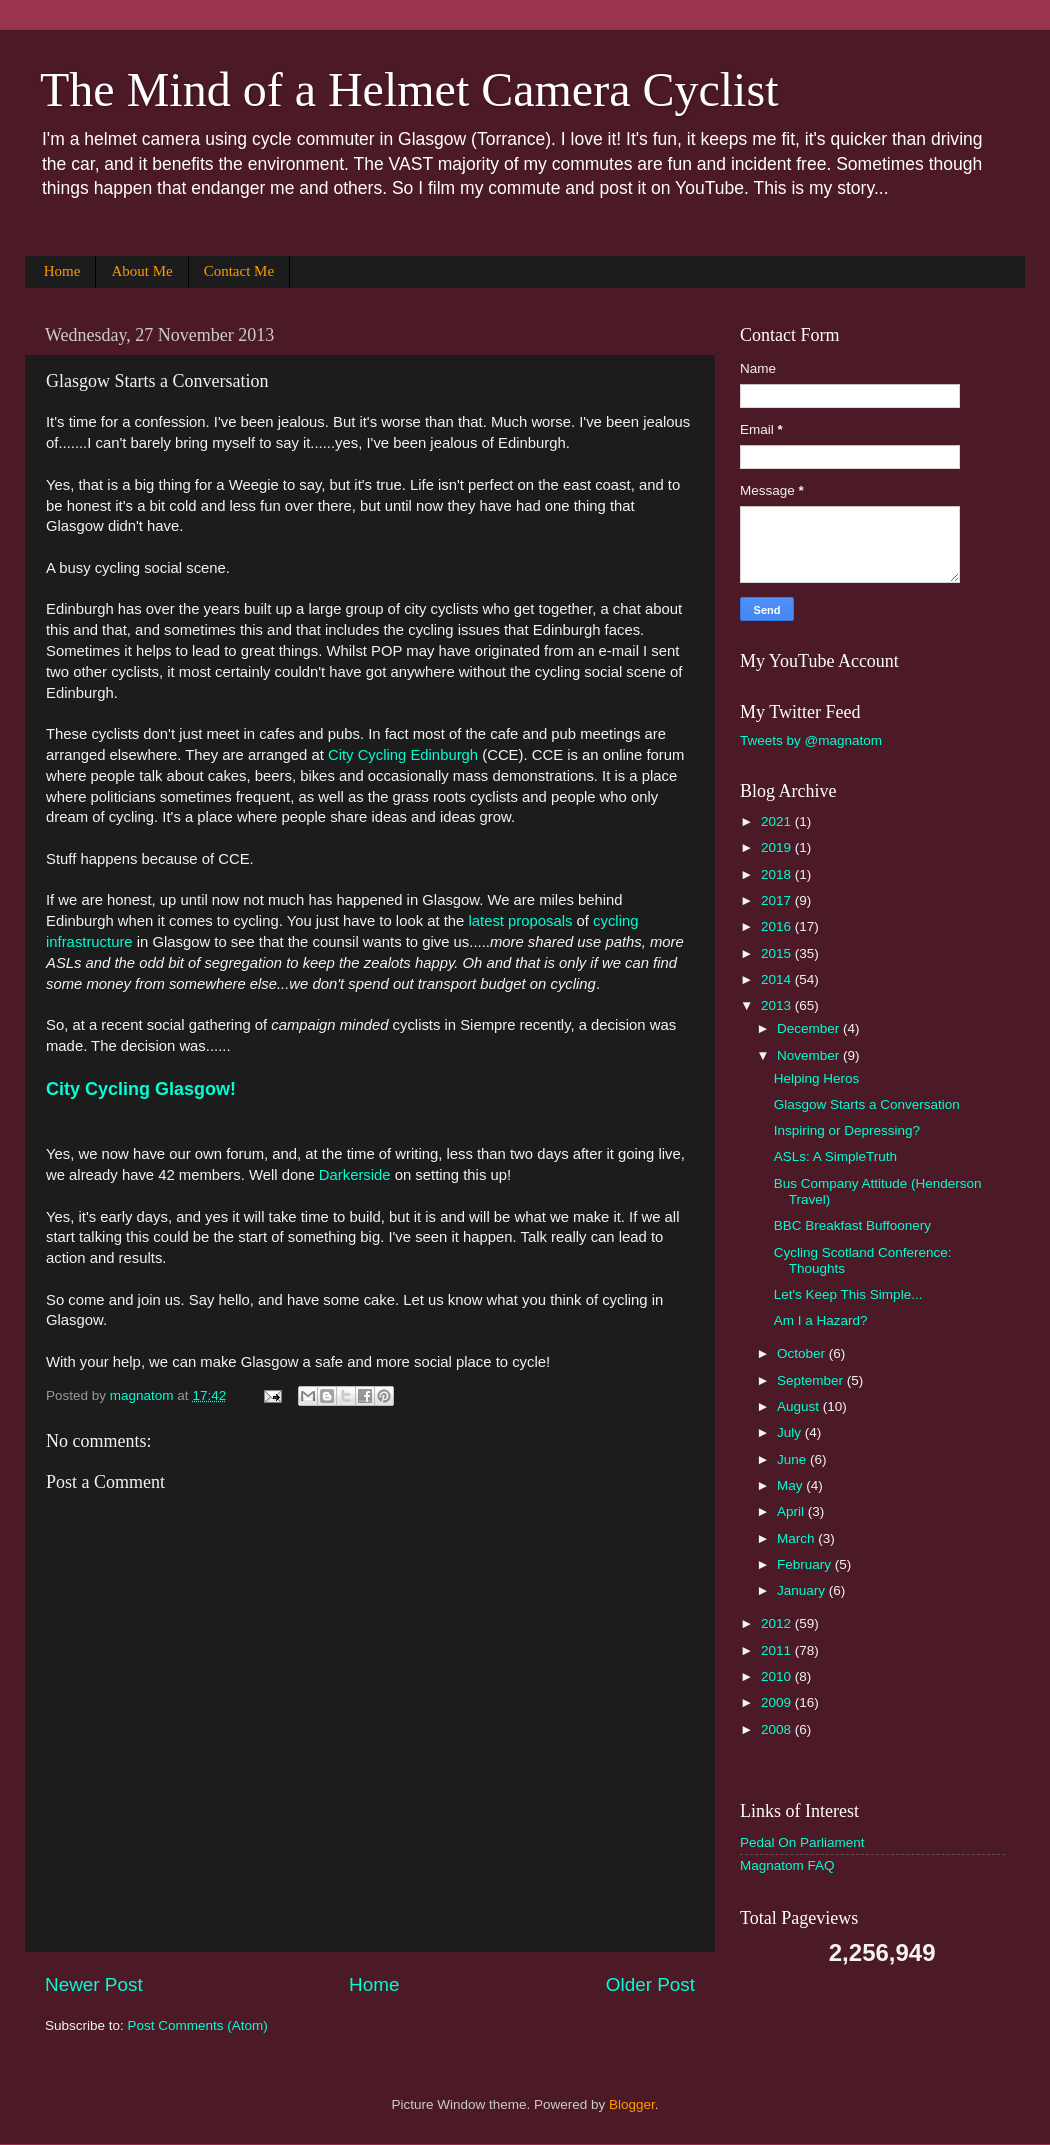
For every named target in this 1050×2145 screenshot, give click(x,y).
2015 (778, 953)
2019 (778, 847)
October (803, 1353)
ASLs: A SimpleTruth (835, 1156)
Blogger (632, 2104)
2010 (778, 1676)
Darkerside (355, 1175)
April (792, 1511)
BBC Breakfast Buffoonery (852, 1225)
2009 (778, 1702)
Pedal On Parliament (802, 1842)
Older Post (650, 1984)
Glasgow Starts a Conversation (867, 1104)
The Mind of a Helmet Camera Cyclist (409, 89)
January (803, 1590)
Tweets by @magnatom (811, 740)
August (800, 1406)
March (797, 1538)
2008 (778, 1729)
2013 (778, 1005)
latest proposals (520, 921)
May (791, 1485)
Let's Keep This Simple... (848, 1294)
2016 (778, 926)
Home (62, 271)
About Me (141, 271)
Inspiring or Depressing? (847, 1130)
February (806, 1564)
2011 (778, 1650)
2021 (778, 821)
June (793, 1459)
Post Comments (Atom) (198, 2025)
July (791, 1432)
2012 (778, 1623)
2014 (778, 979)
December (810, 1028)
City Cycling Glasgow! (141, 1089)
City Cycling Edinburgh (403, 755)
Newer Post (94, 1984)
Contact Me (239, 271)
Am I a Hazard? (821, 1320)
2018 (778, 874)
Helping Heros (817, 1078)
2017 (778, 900)
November (810, 1055)
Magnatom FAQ (787, 1865)
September (812, 1380)
